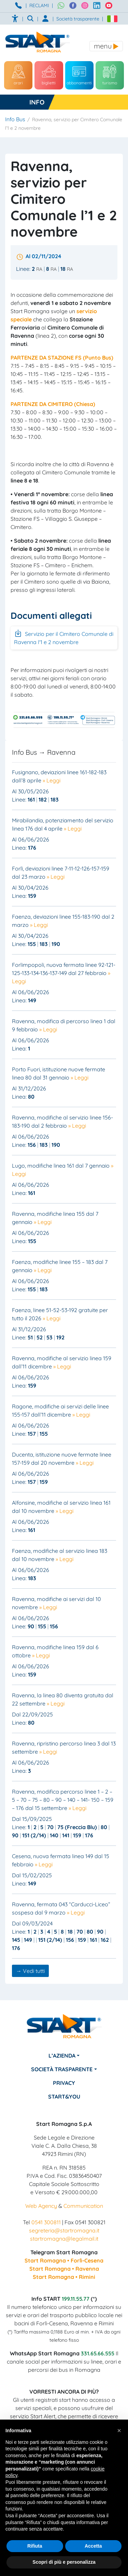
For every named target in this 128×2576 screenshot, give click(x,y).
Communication (83, 2205)
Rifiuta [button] (34, 2546)
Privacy (64, 2082)
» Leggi (51, 780)
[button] (119, 2430)
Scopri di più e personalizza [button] (63, 2562)
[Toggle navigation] (106, 46)
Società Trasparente (62, 2069)
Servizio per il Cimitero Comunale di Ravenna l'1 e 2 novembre (63, 637)
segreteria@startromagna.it (64, 2230)
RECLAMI (39, 5)
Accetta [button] (93, 2546)
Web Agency (41, 2205)
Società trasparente (77, 19)
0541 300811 (46, 2222)
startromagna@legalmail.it (64, 2238)
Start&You (64, 2096)
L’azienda (61, 2055)
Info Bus (15, 119)
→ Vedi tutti (30, 1970)
